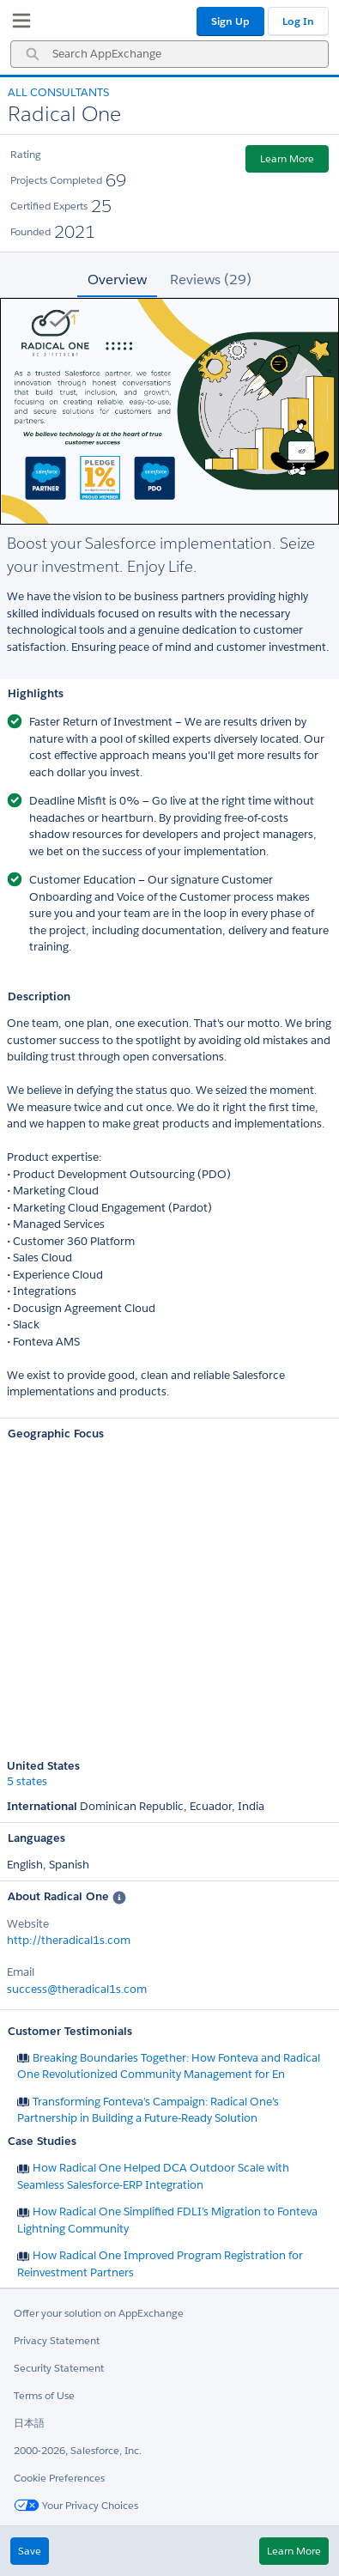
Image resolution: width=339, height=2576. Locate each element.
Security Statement (59, 2367)
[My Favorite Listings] (17, 24)
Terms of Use (44, 2395)
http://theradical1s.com (68, 1940)
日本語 (29, 2422)
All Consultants (58, 92)
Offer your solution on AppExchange (99, 2313)
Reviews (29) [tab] (210, 279)
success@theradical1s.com (77, 1989)
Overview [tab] (117, 279)
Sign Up (230, 21)
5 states (27, 1782)
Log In (298, 21)
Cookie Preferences (59, 2477)
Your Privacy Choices (76, 2505)
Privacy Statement (57, 2340)
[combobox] (169, 54)
